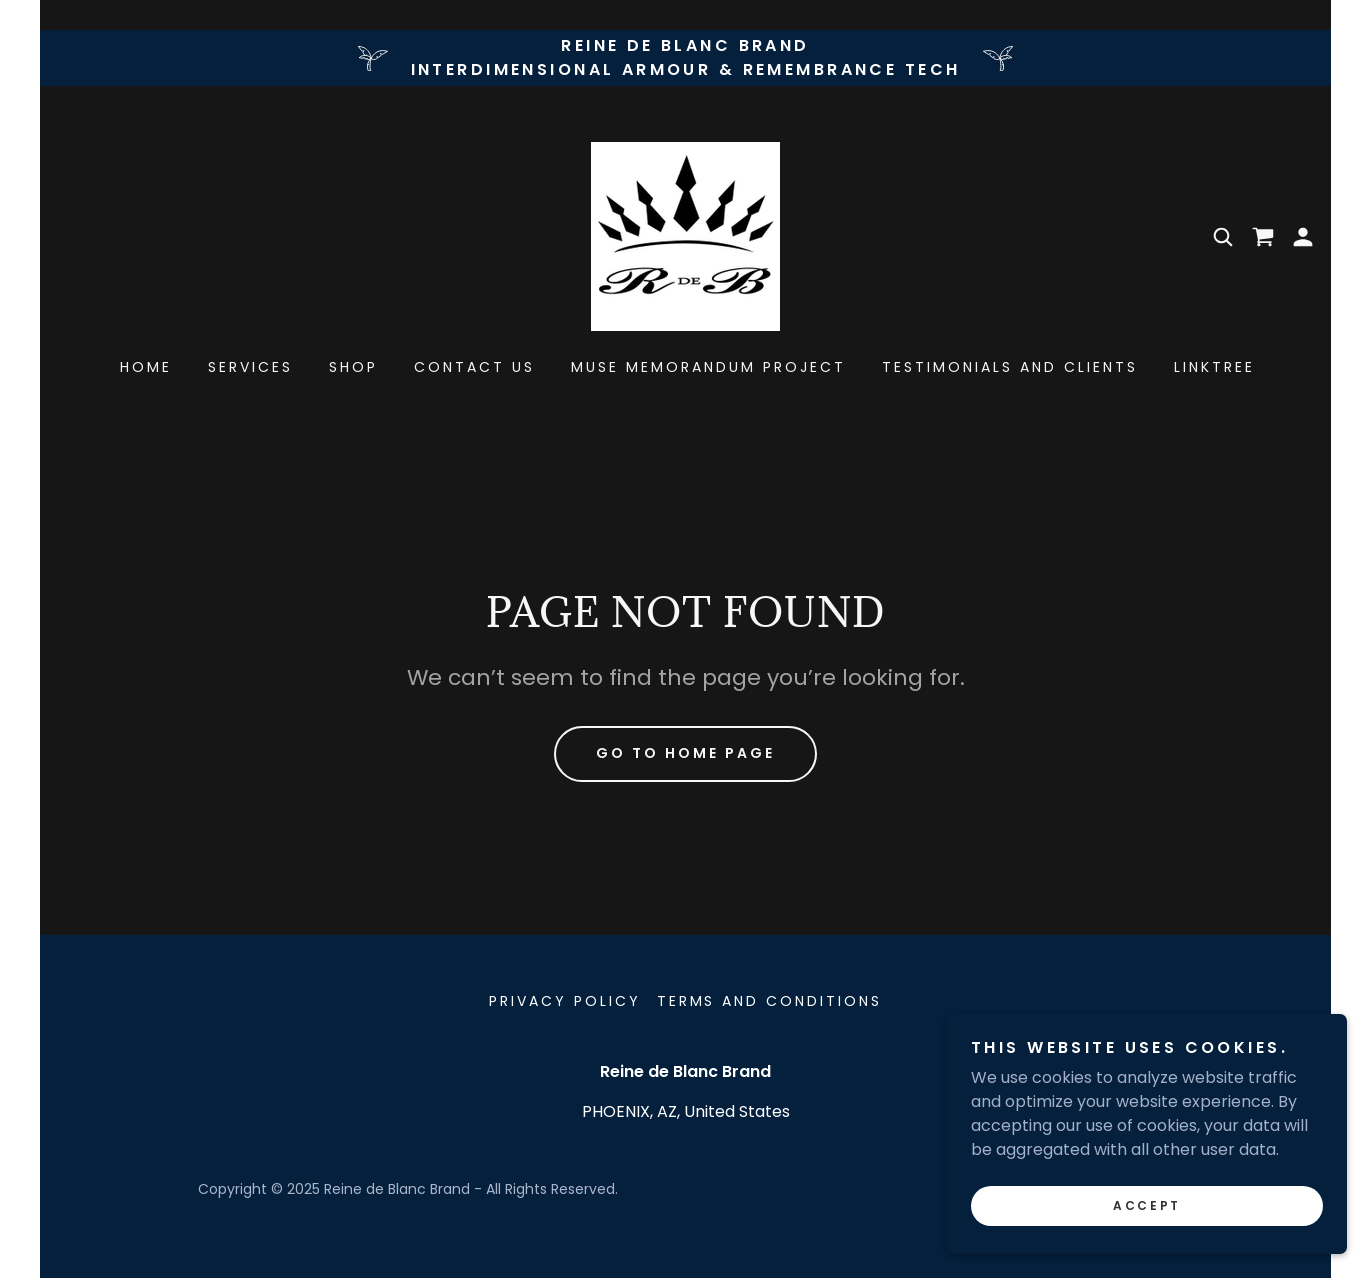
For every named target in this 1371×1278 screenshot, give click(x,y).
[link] (685, 235)
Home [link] (146, 367)
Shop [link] (353, 367)
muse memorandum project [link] (708, 367)
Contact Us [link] (474, 367)
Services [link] (250, 367)
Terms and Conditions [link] (770, 1001)
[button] (1303, 237)
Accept (1146, 1205)
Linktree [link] (1214, 367)
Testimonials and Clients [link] (1010, 367)
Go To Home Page (685, 753)
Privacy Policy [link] (565, 1001)
